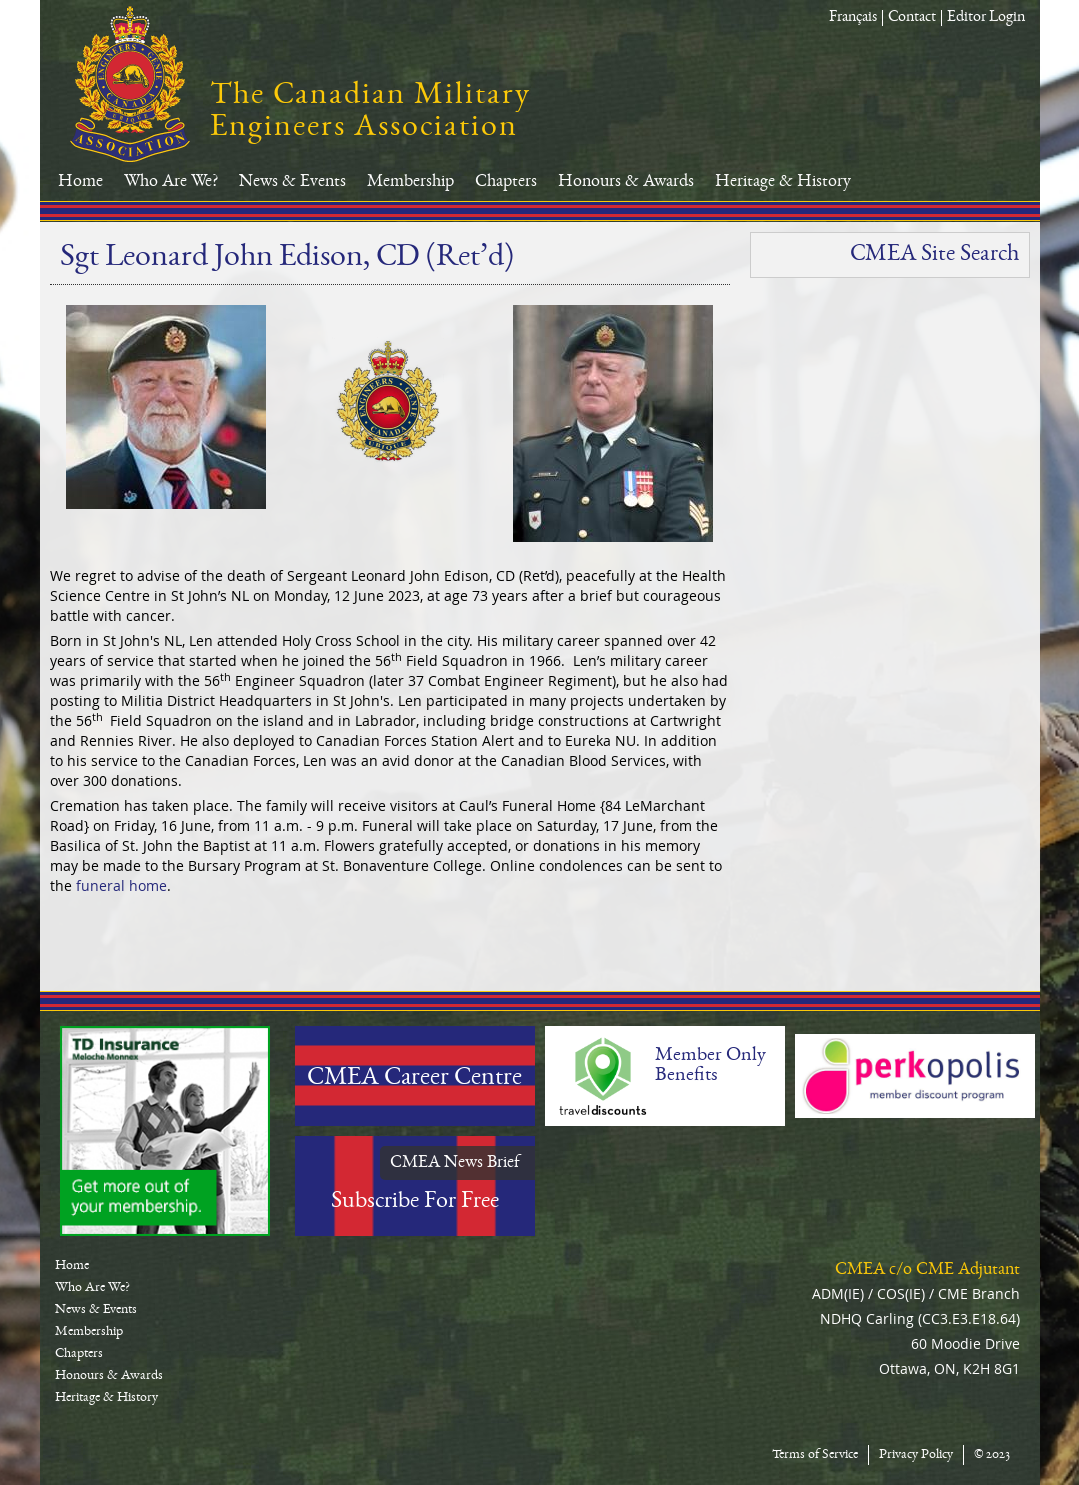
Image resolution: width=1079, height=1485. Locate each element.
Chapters (506, 182)
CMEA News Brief (455, 1163)
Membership (410, 182)
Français (853, 18)
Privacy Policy (916, 1455)
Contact (912, 18)
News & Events (292, 182)
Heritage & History (783, 182)
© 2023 (992, 1455)
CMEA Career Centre (414, 1079)
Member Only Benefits (710, 1066)
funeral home (119, 885)
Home (80, 182)
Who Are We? (171, 182)
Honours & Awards (626, 182)
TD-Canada (165, 1131)
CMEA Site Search (934, 255)
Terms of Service (815, 1455)
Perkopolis (915, 1076)
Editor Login (986, 18)
